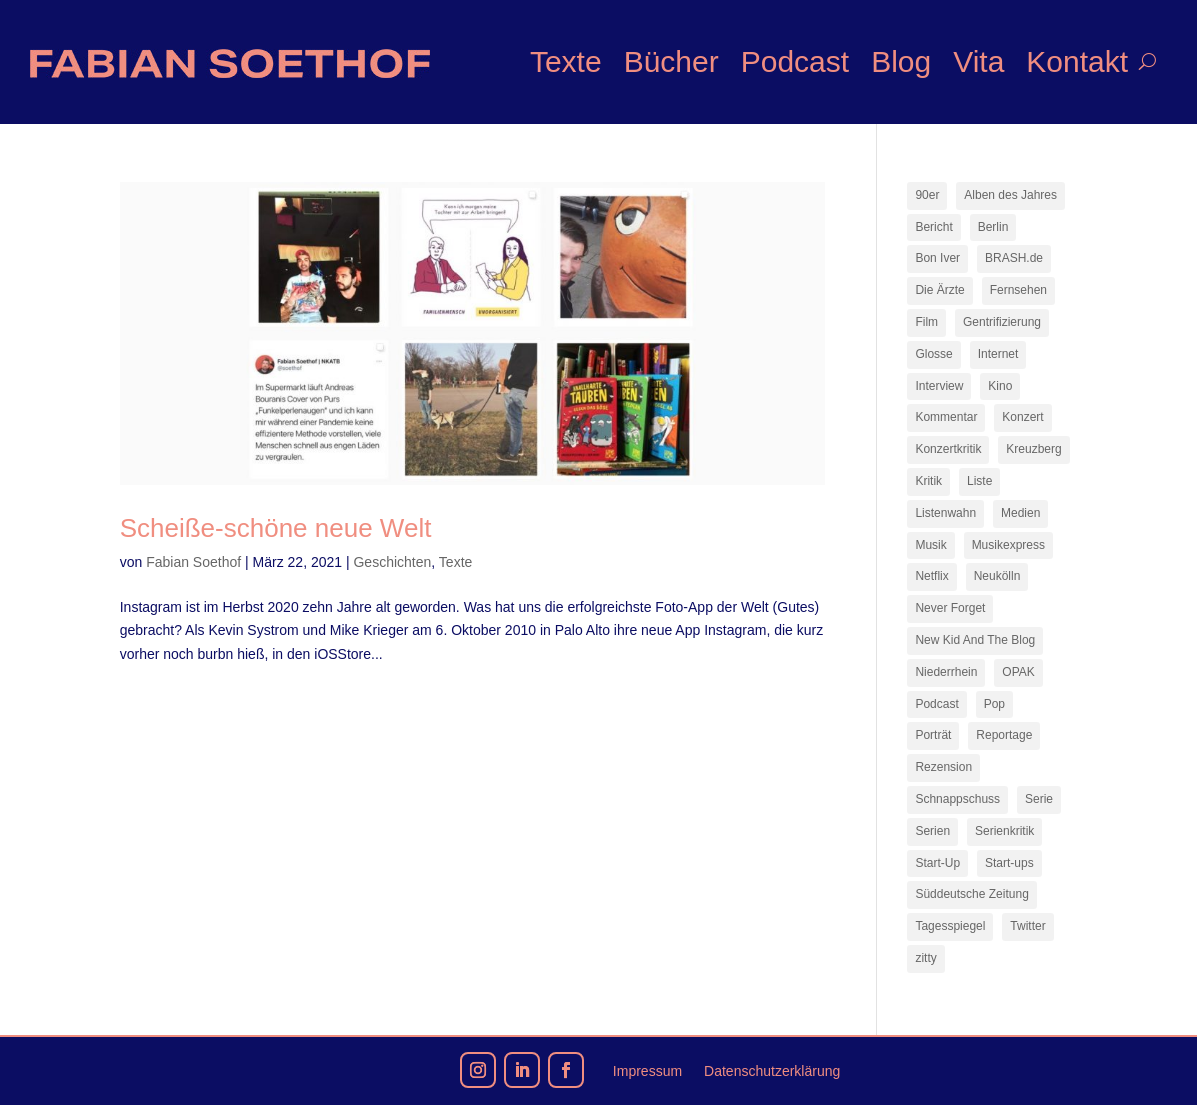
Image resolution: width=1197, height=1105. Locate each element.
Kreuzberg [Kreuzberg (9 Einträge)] (1033, 449)
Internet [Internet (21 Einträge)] (998, 354)
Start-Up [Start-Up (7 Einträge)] (937, 863)
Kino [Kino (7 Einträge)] (1000, 386)
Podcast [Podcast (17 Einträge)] (936, 704)
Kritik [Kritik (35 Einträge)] (928, 481)
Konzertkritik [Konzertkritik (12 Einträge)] (948, 449)
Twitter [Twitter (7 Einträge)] (1027, 926)
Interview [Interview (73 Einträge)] (939, 386)
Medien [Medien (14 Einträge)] (1020, 513)
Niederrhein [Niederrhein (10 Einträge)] (946, 672)
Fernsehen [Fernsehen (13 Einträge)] (1018, 290)
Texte (566, 61)
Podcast (795, 61)
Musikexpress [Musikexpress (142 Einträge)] (1008, 545)
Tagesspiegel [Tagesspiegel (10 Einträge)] (950, 926)
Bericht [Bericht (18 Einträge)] (933, 227)
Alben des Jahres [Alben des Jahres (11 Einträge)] (1010, 195)
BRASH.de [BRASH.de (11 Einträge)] (1014, 258)
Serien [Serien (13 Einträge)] (932, 831)
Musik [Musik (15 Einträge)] (930, 545)
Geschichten (392, 562)
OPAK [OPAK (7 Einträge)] (1018, 672)
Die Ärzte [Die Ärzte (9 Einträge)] (939, 290)
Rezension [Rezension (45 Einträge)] (943, 767)
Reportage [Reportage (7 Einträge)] (1004, 735)
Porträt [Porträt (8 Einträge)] (933, 735)
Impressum (647, 1071)
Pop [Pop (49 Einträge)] (994, 704)
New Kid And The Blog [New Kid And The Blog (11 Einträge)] (975, 640)
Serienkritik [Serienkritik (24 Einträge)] (1004, 831)
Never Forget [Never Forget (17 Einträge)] (950, 608)
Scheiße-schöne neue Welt (276, 528)
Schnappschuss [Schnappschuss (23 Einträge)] (957, 799)
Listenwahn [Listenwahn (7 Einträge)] (945, 513)
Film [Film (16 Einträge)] (926, 322)
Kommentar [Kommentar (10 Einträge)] (946, 417)
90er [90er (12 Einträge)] (927, 195)
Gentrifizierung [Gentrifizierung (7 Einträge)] (1002, 322)
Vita (978, 61)
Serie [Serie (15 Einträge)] (1039, 799)
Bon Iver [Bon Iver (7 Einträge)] (937, 258)
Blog (901, 61)
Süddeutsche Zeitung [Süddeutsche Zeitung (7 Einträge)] (971, 894)
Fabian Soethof (193, 562)
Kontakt (1077, 61)
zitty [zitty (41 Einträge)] (925, 958)
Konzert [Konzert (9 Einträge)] (1022, 417)
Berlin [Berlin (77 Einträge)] (993, 227)
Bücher (671, 61)
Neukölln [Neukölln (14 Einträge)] (997, 576)
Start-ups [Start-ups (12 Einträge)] (1009, 863)
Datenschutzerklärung (772, 1071)
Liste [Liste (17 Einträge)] (979, 481)
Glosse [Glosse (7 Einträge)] (933, 354)
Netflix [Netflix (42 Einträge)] (931, 576)
